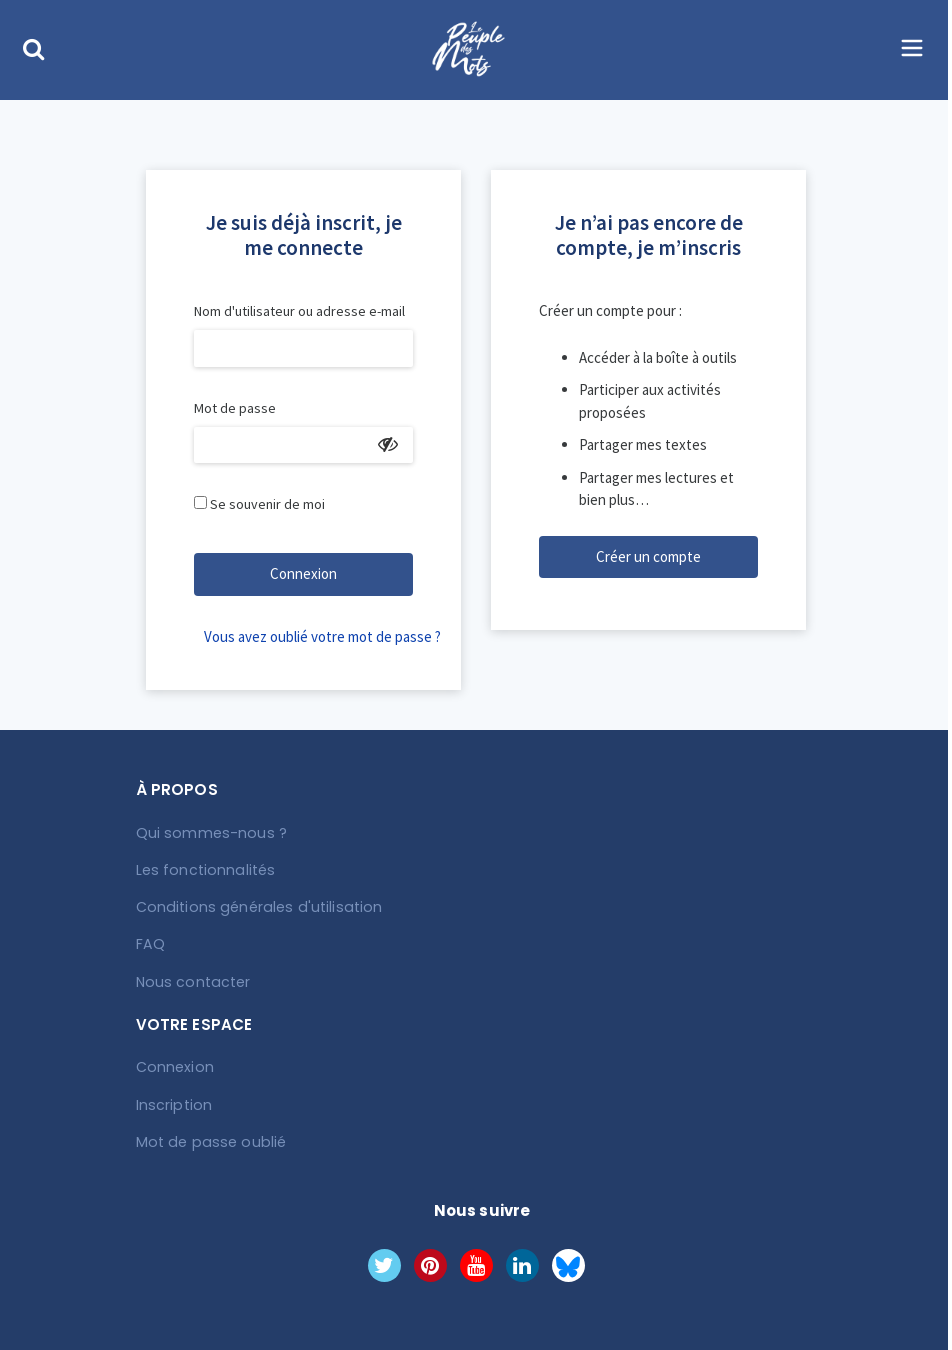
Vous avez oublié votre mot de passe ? (308, 636)
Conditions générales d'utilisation (254, 907)
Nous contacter (191, 981)
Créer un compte (648, 556)
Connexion (303, 573)
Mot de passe (235, 408)
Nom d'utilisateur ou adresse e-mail (299, 311)
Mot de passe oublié (207, 1140)
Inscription (173, 1103)
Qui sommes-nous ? (209, 833)
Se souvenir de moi (267, 504)
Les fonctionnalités (203, 870)
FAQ (150, 944)
